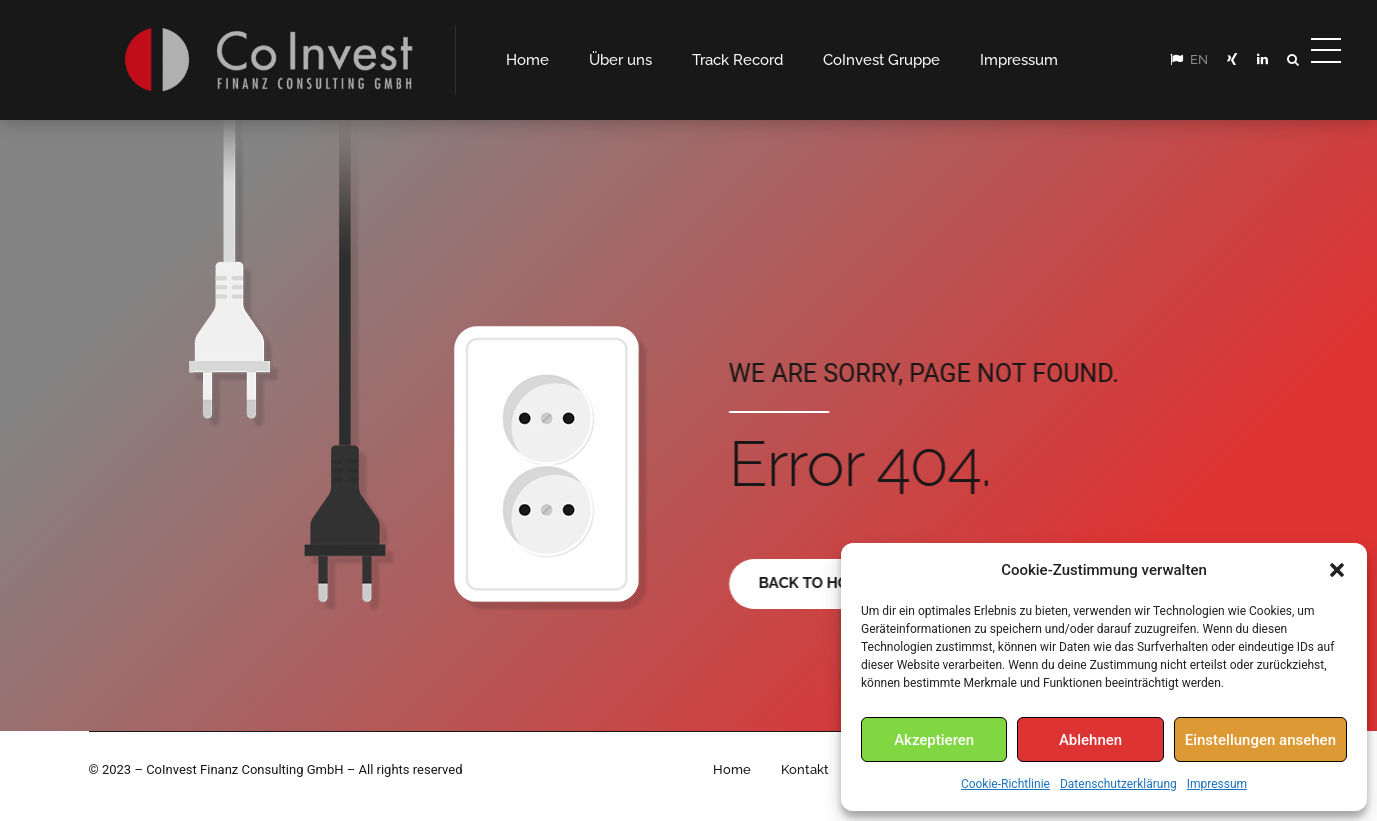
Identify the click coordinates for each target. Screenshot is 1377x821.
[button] (1337, 570)
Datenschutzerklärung (1118, 784)
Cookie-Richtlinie (1005, 784)
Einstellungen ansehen (1260, 740)
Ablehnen (1090, 740)
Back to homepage (836, 583)
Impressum (1217, 784)
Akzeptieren (934, 740)
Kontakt (805, 769)
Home (732, 769)
